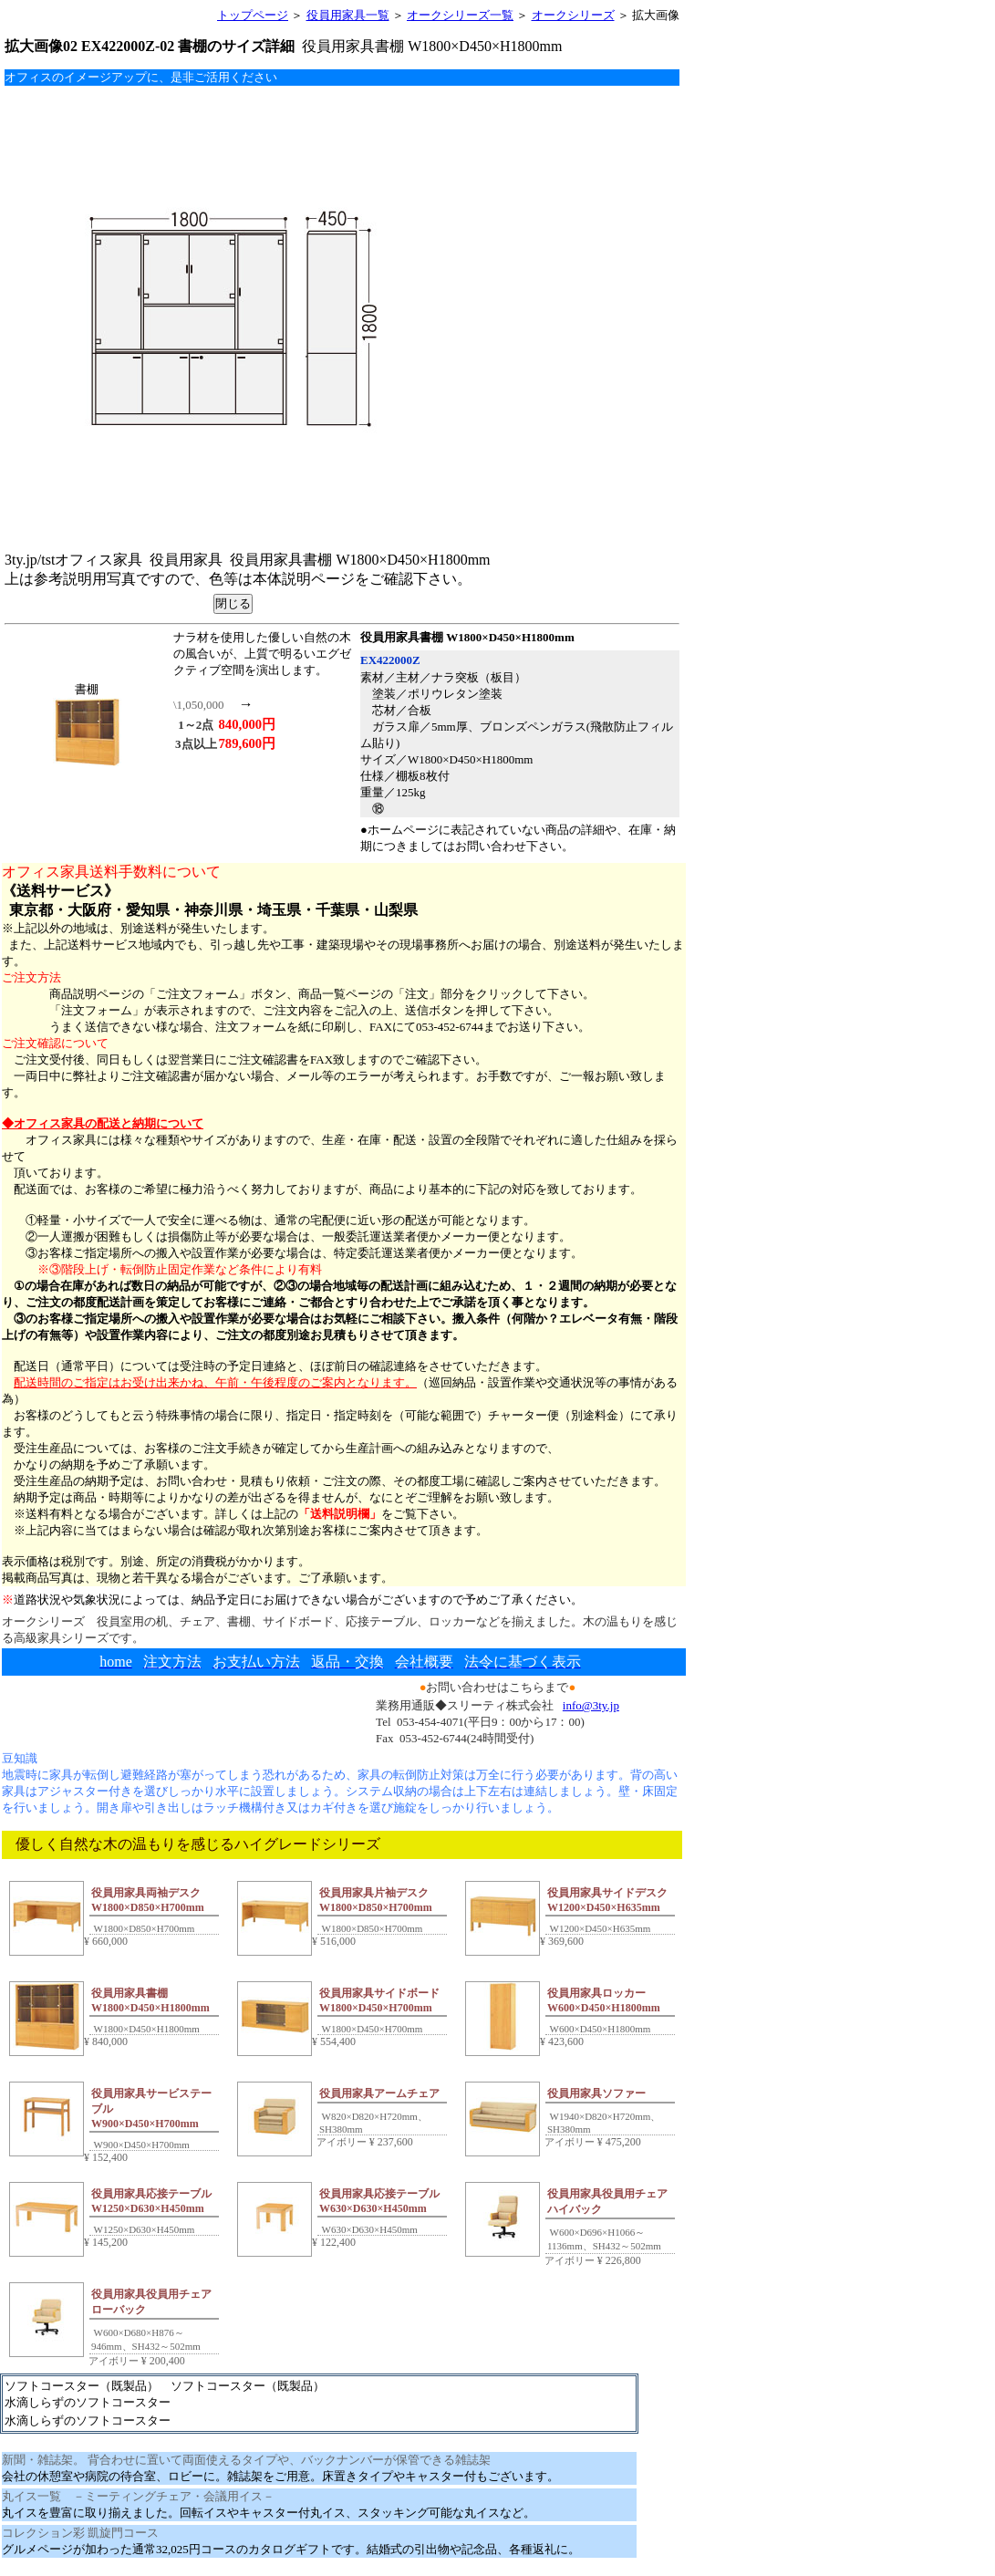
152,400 (106, 2157)
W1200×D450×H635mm (598, 1928)
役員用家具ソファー (596, 2093)
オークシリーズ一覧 (460, 15)
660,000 (106, 1941)
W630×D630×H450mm (368, 2229)
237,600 (390, 2141)
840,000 (106, 2041)
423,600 (562, 2041)
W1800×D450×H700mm (370, 2028)
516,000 (334, 1941)
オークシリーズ (573, 15)
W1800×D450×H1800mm (145, 2028)
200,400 (162, 2360)
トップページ (252, 15)
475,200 (618, 2141)
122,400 (334, 2242)
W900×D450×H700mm (140, 2144)
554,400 (334, 2041)
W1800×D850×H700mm (142, 1928)
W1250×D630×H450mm (142, 2229)
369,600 (562, 1941)
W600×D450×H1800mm (598, 2028)
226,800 (618, 2260)
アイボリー (340, 2141)
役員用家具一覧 (347, 15)
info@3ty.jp (591, 1705)
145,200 (106, 2242)
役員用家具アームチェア (379, 2093)
